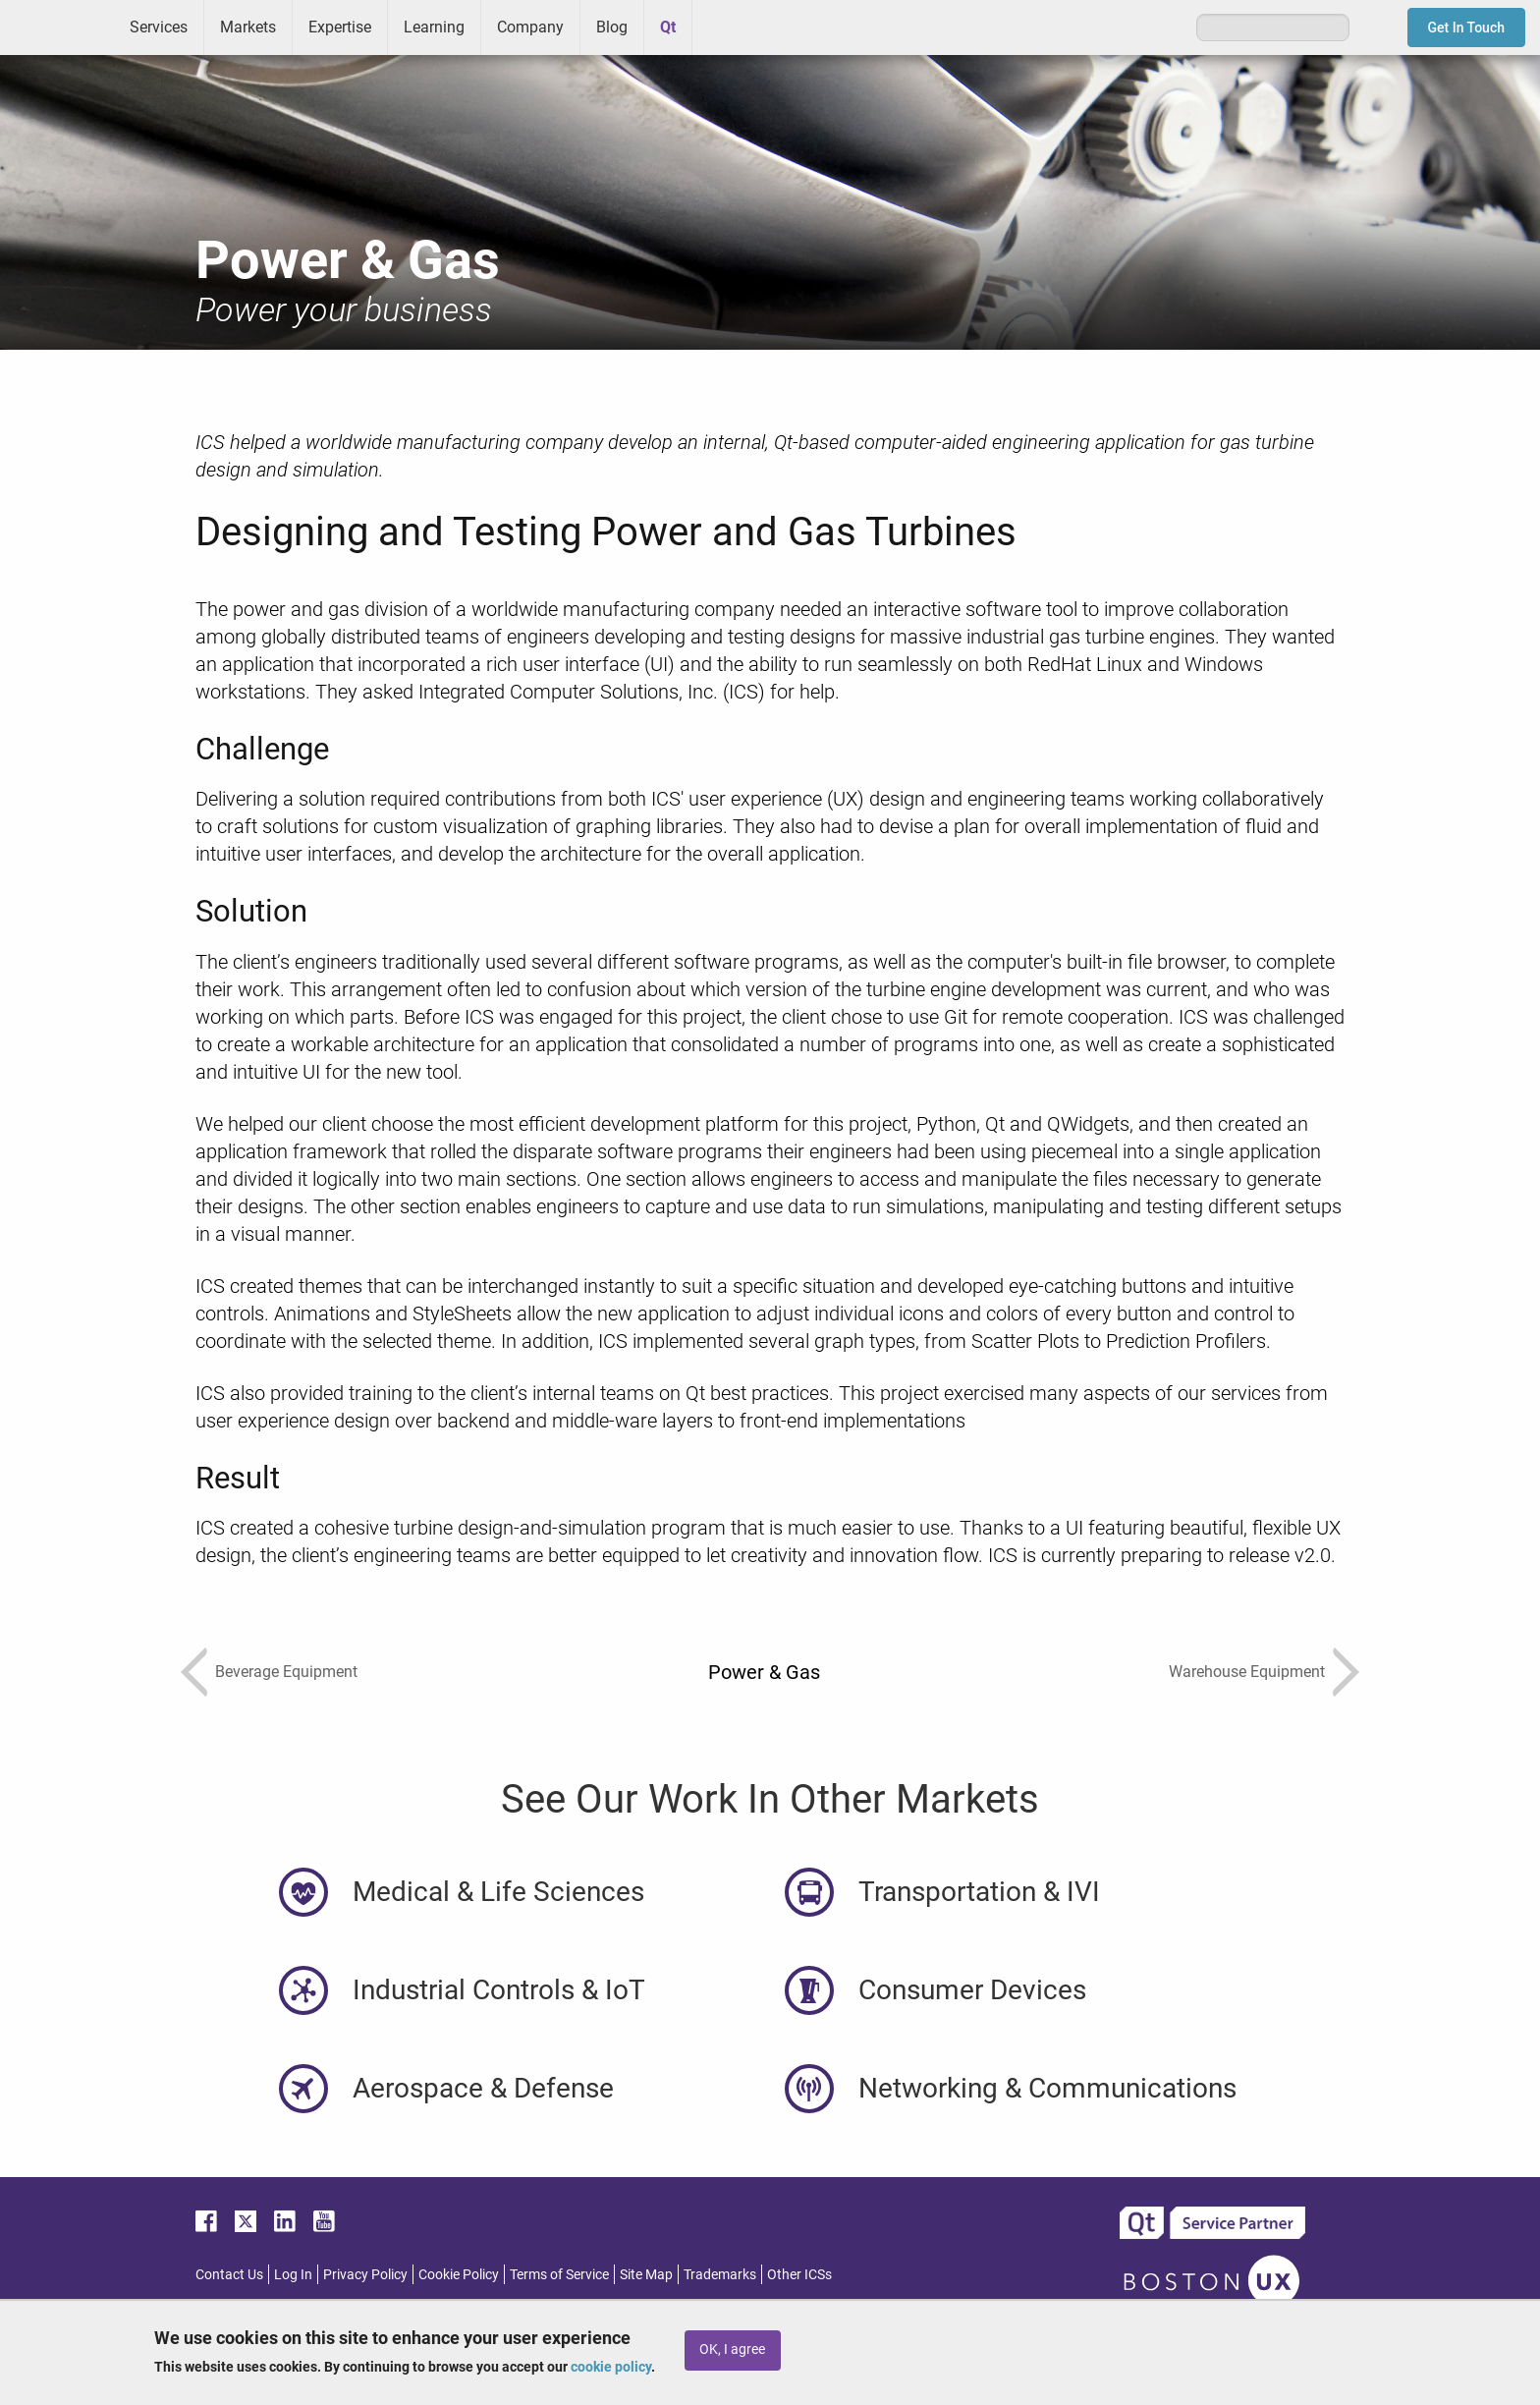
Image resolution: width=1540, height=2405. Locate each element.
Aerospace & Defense (483, 2088)
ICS (57, 27)
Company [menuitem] (530, 27)
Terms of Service (559, 2274)
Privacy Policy (365, 2274)
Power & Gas (764, 1672)
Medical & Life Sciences (498, 1891)
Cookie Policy (458, 2274)
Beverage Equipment (286, 1671)
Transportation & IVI (979, 1891)
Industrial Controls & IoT (499, 1990)
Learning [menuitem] (434, 27)
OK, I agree (732, 2349)
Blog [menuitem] (612, 27)
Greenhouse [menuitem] (721, 26)
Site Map (646, 2274)
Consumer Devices (972, 1990)
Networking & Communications (1047, 2088)
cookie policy (611, 2367)
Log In (293, 2274)
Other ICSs (799, 2274)
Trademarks (720, 2274)
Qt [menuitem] (668, 27)
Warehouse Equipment (1247, 1671)
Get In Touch (1467, 27)
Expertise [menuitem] (339, 27)
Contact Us (229, 2274)
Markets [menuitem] (248, 27)
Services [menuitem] (159, 27)
